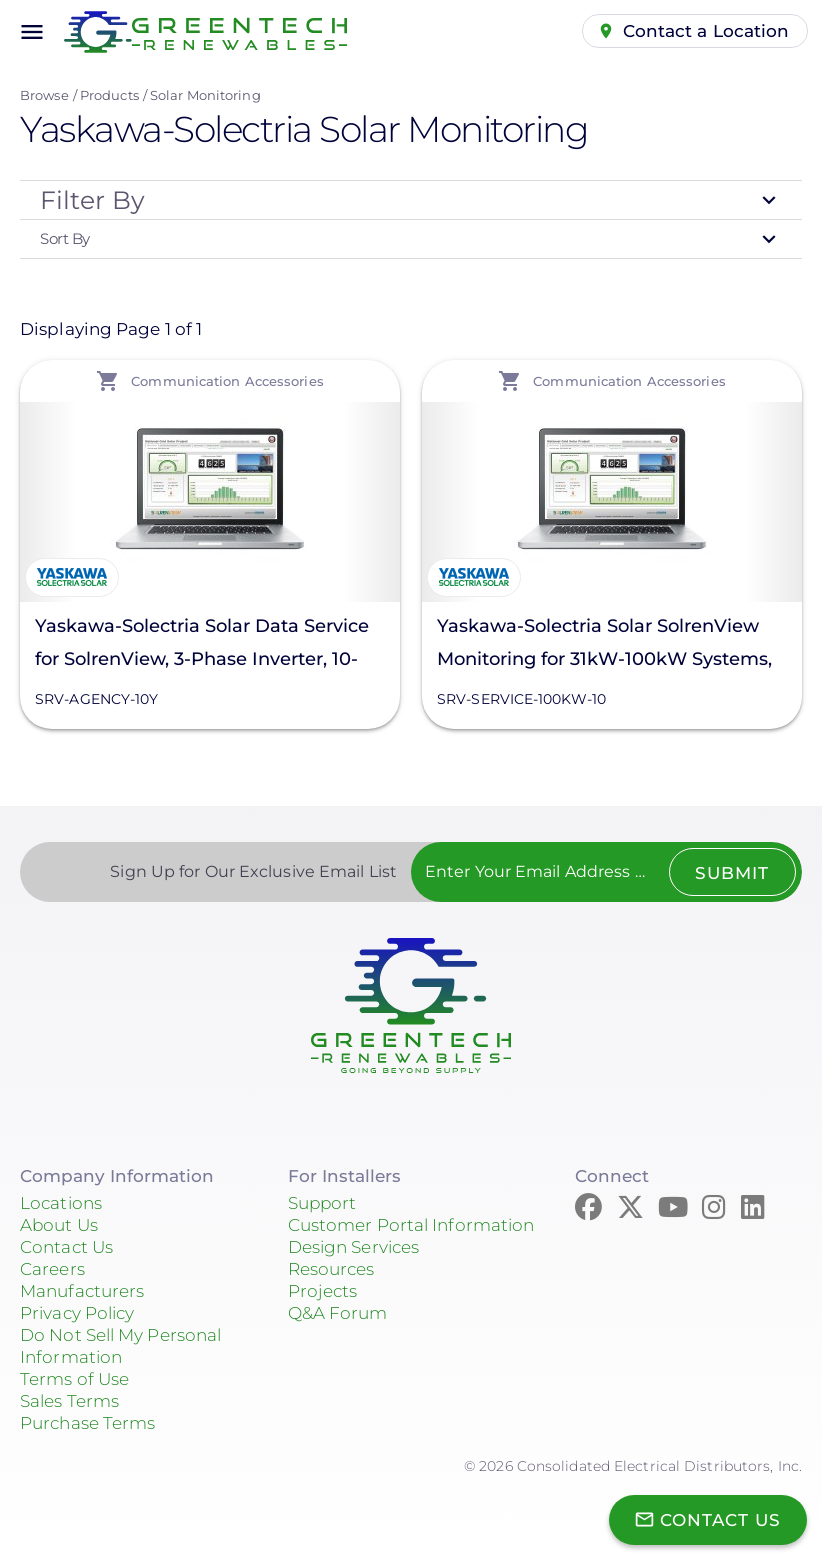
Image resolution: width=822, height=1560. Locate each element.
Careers (52, 1269)
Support (322, 1203)
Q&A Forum (338, 1313)
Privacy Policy (77, 1313)
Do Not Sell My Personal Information (120, 1346)
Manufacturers (82, 1291)
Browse (44, 95)
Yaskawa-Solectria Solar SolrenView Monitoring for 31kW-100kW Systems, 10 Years (604, 645)
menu (32, 32)
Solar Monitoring (205, 95)
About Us (59, 1225)
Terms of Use (74, 1379)
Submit (732, 873)
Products (109, 95)
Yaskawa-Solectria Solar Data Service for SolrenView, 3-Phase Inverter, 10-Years (202, 645)
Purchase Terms (87, 1423)
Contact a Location (706, 31)
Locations (61, 1203)
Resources (331, 1269)
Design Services (354, 1247)
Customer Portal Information (411, 1225)
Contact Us (66, 1247)
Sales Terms (69, 1401)
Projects (323, 1291)
